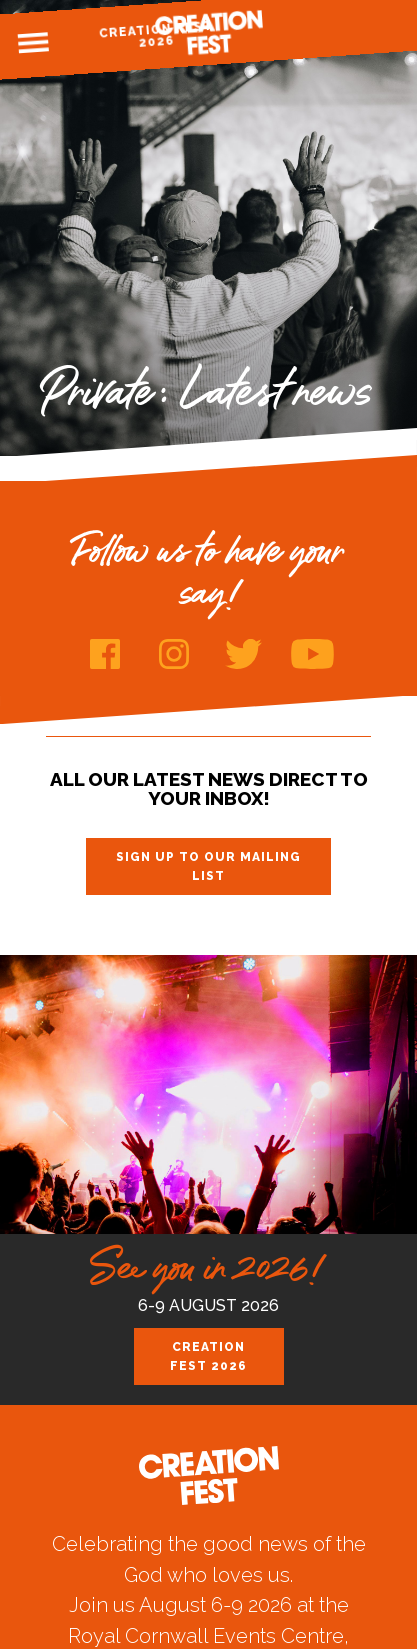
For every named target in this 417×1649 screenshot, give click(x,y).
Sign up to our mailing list (208, 866)
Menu (33, 43)
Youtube (312, 654)
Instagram (174, 654)
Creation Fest (209, 32)
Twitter (243, 654)
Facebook (105, 654)
